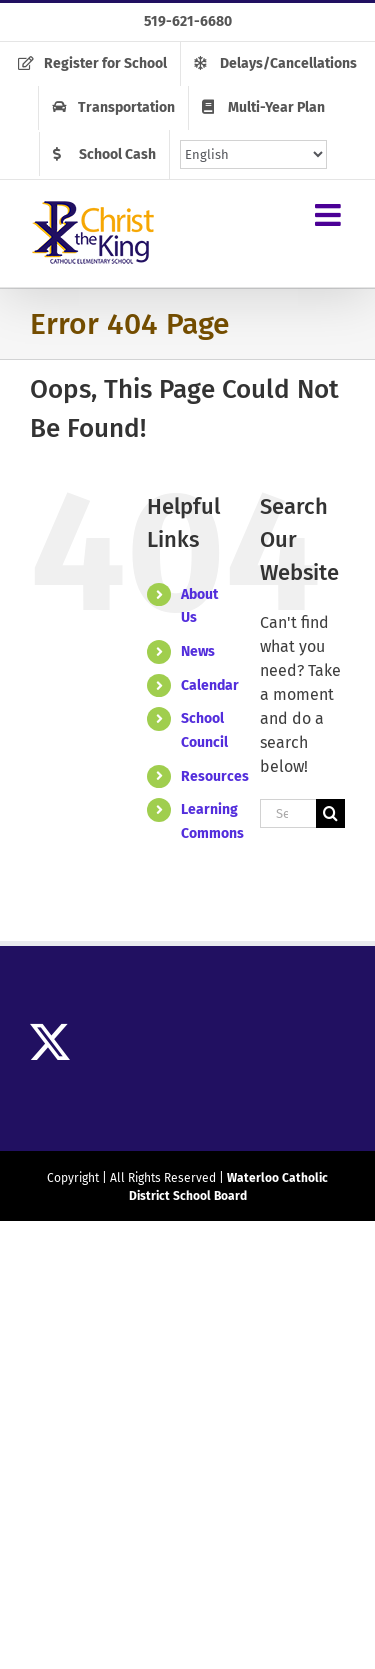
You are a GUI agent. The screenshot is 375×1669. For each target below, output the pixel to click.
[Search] (330, 813)
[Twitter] (50, 1042)
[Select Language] (253, 154)
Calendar (210, 685)
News (198, 651)
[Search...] (288, 813)
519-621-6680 (188, 21)
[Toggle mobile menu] (330, 215)
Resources (215, 776)
